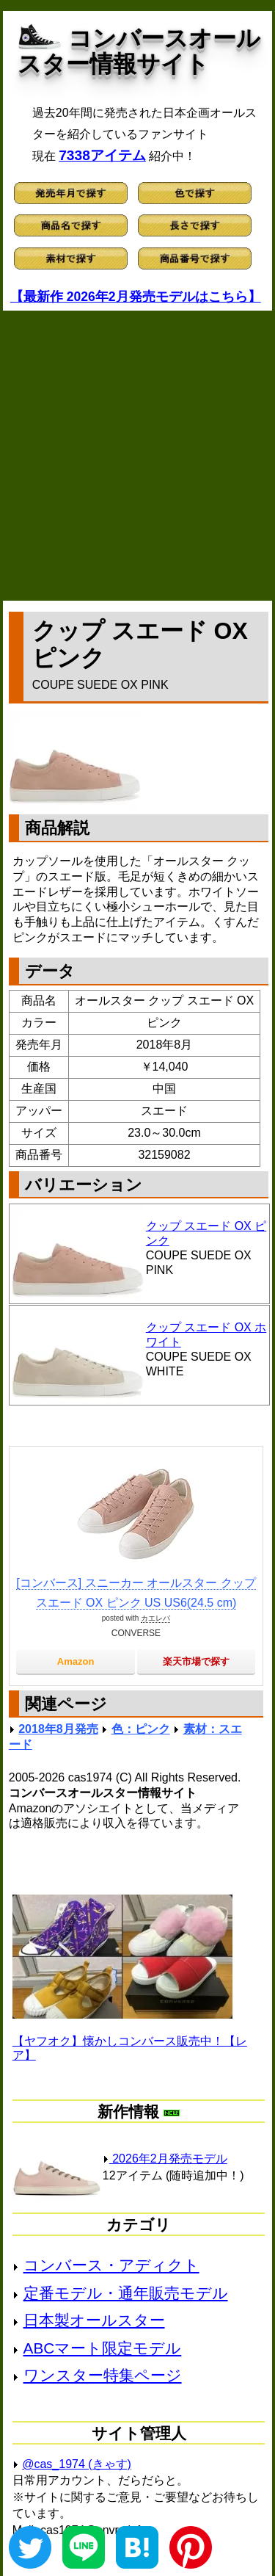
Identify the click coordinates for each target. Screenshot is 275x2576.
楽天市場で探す (196, 1661)
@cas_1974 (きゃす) (76, 2464)
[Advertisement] (137, 455)
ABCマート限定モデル (102, 2348)
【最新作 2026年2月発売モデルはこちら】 (135, 296)
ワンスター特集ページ (102, 2375)
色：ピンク (140, 1729)
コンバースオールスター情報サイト (139, 51)
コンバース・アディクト (111, 2265)
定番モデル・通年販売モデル (125, 2292)
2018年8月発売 (58, 1729)
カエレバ (155, 1618)
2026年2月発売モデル (165, 2158)
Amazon (76, 1661)
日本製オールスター (94, 2320)
